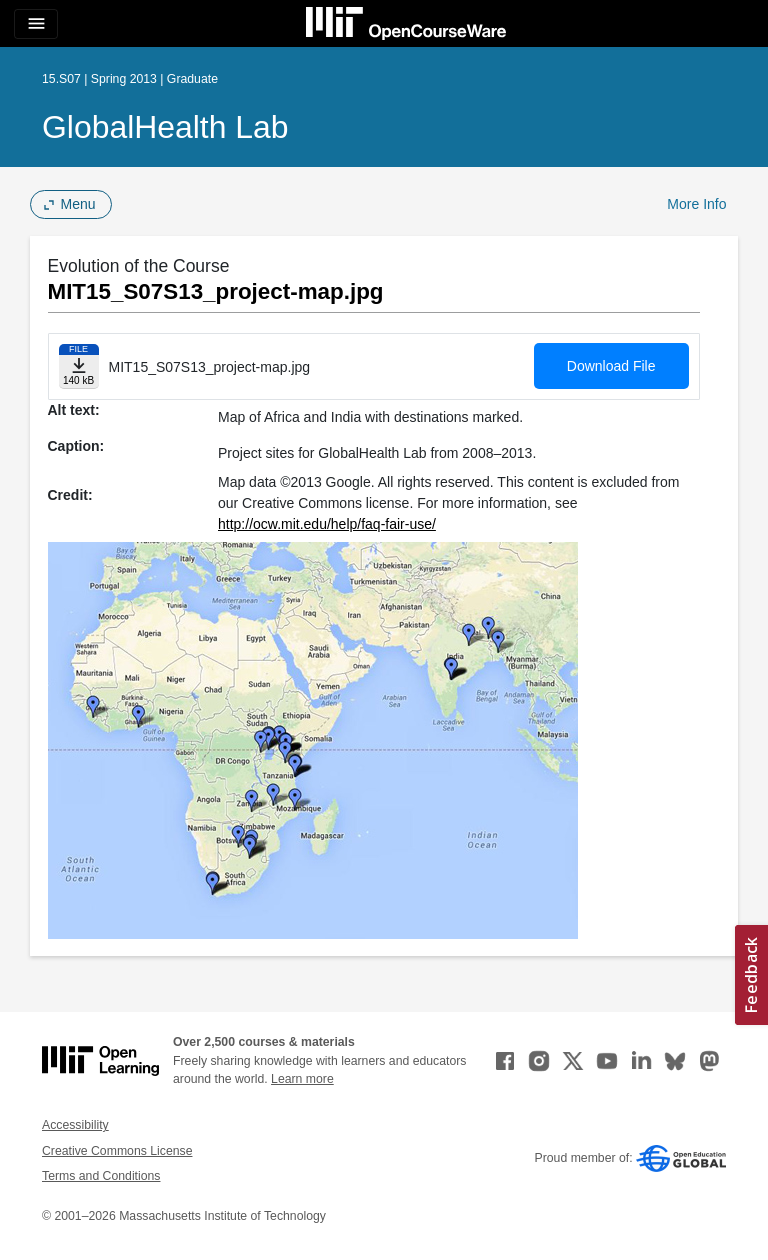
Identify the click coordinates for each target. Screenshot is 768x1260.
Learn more (302, 1079)
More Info (696, 204)
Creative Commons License (117, 1151)
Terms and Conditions (101, 1176)
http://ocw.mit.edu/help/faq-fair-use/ (327, 524)
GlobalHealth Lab (165, 127)
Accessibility (75, 1125)
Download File (611, 366)
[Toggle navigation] (36, 24)
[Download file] (79, 366)
